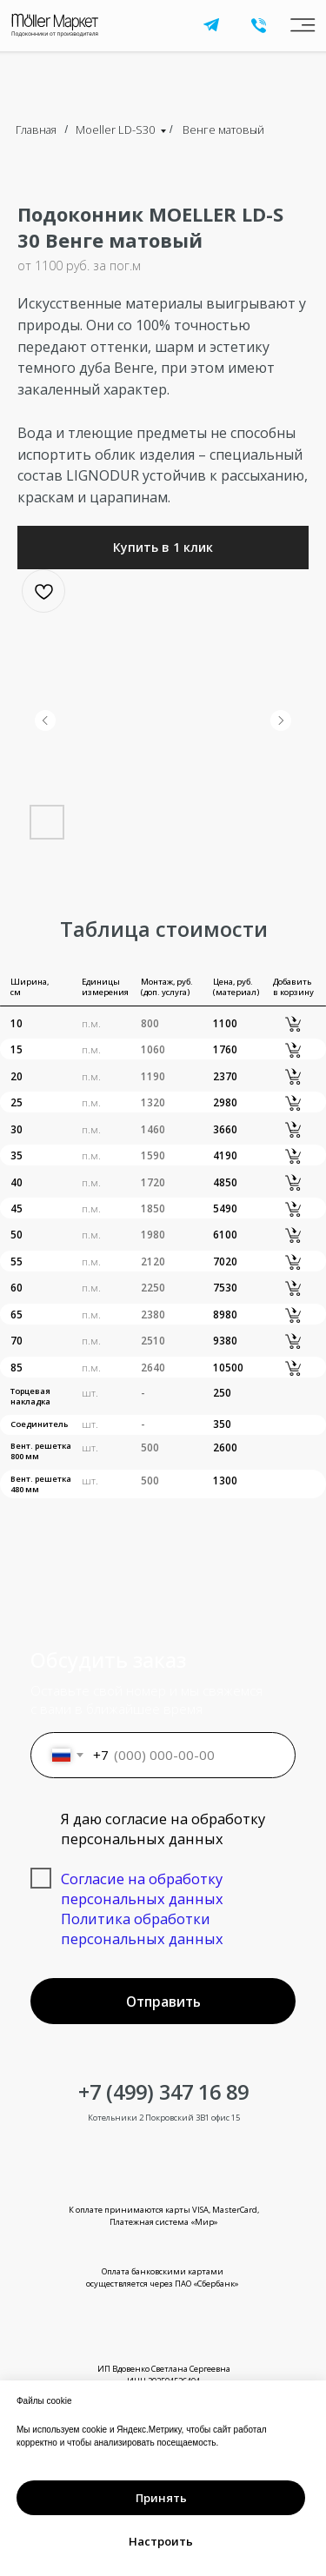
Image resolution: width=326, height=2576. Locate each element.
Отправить (163, 2001)
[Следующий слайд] (280, 720)
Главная (36, 129)
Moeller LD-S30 (115, 129)
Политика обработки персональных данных (142, 1929)
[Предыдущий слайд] (45, 720)
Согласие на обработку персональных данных (142, 1889)
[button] (163, 547)
